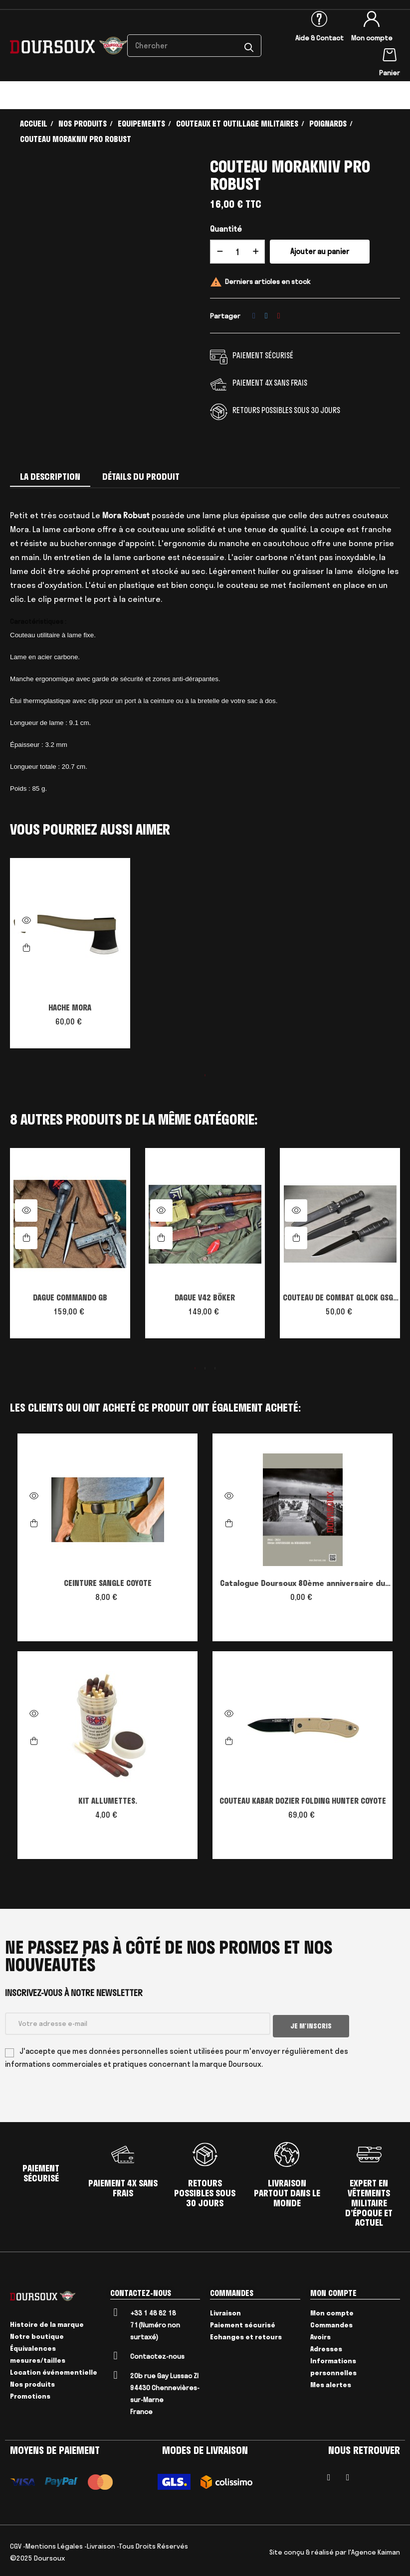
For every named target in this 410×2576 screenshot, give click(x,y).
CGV (15, 2543)
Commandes (331, 2321)
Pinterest (278, 315)
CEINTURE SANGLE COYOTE (108, 1583)
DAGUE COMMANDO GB (70, 1297)
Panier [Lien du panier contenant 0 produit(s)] (389, 72)
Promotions (30, 2393)
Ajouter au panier (319, 251)
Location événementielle (53, 2369)
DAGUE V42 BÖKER (205, 1297)
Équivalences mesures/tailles (37, 2351)
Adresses (326, 2345)
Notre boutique (37, 2333)
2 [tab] (205, 1368)
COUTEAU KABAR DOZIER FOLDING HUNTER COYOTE (302, 1801)
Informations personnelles (333, 2363)
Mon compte (372, 37)
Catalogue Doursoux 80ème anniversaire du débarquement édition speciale (302, 1584)
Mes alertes (330, 2381)
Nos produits (32, 2381)
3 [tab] (215, 1368)
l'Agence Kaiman (374, 2549)
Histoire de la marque (47, 2321)
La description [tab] (50, 476)
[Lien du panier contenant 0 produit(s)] (390, 53)
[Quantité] (237, 252)
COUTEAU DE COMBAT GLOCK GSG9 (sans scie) (340, 1298)
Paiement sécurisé (242, 2321)
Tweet (266, 315)
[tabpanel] (70, 958)
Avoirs (320, 2333)
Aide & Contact (319, 37)
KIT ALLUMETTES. (107, 1801)
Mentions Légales (54, 2543)
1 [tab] (205, 1075)
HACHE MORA (69, 1007)
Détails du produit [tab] (141, 476)
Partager (253, 315)
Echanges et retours (246, 2333)
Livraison (225, 2309)
